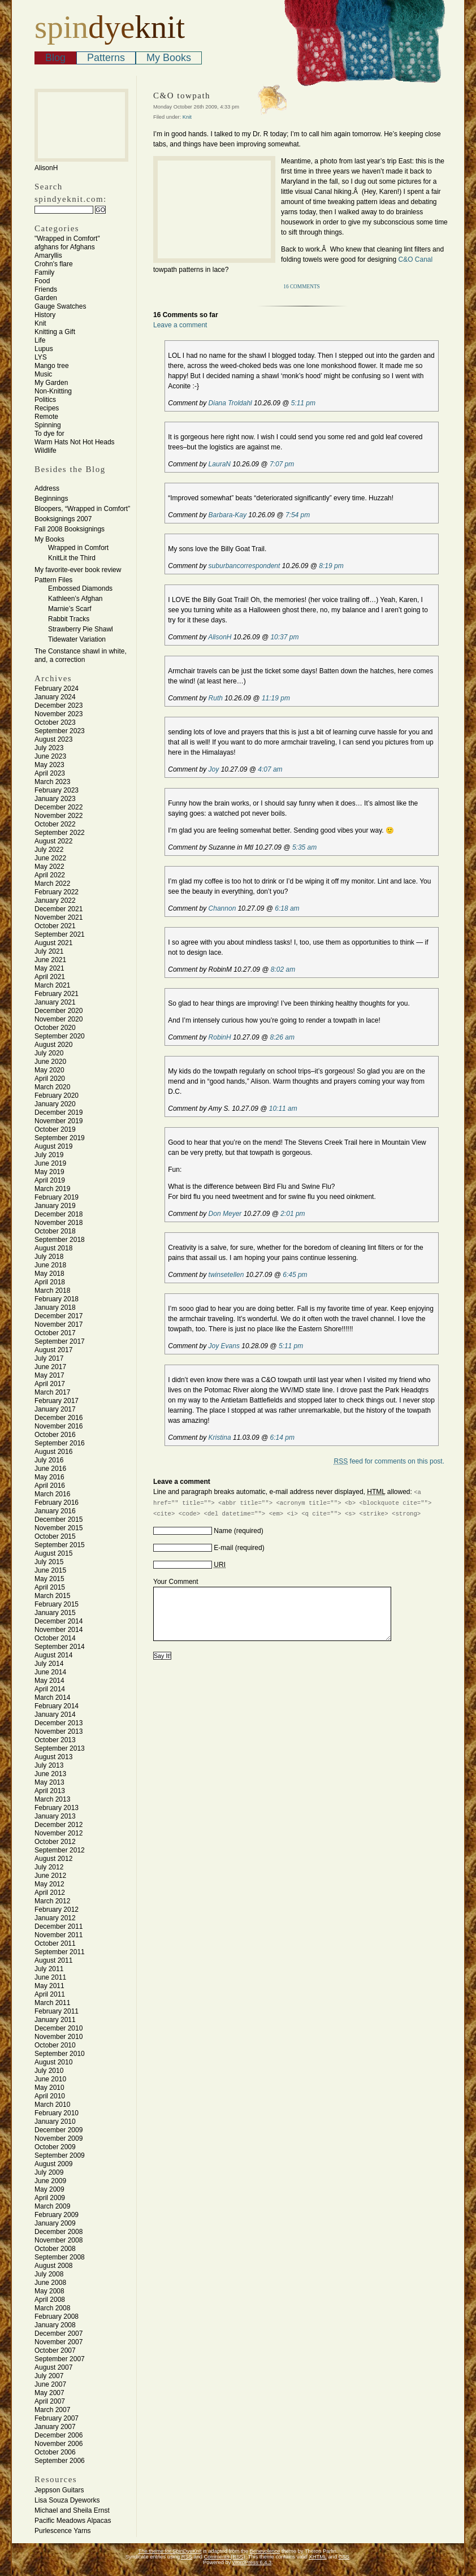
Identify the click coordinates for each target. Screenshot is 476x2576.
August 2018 (53, 1248)
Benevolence (265, 2551)
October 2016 (55, 1435)
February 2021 (56, 994)
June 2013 (50, 1774)
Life (39, 340)
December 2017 (58, 1316)
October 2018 (55, 1231)
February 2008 (56, 2316)
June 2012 (50, 1876)
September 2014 (59, 1647)
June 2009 (50, 2181)
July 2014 (48, 1664)
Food (42, 281)
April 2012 (49, 1893)
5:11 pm (303, 403)
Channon (222, 908)
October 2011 (55, 1943)
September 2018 (59, 1240)
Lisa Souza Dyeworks (66, 2500)
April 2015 (49, 1587)
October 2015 (55, 1536)
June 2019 (50, 1163)
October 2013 (55, 1740)
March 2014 (52, 1698)
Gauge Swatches (60, 306)
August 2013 (53, 1757)
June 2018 (50, 1265)
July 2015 (48, 1562)
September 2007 (59, 2359)
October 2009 (55, 2147)
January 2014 (55, 1714)
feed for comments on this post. (389, 1461)
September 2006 (59, 2461)
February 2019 (56, 1197)
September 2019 (59, 1138)
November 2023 (58, 714)
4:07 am (270, 769)
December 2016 (58, 1418)
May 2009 (49, 2189)
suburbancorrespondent (244, 566)
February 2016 (56, 1502)
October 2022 (55, 824)
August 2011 (53, 1960)
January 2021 (55, 1002)
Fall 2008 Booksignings (69, 529)
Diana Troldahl (230, 403)
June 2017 (50, 1367)
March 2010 (52, 2105)
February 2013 (56, 1808)
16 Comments (301, 286)
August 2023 (53, 739)
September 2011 (59, 1952)
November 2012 (58, 1833)
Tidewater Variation (77, 639)
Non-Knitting (53, 391)
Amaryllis (48, 255)
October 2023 (55, 722)
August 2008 (53, 2266)
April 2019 (49, 1180)
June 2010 (50, 2079)
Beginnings (51, 499)
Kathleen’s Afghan (75, 599)
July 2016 (48, 1460)
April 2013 (49, 1791)
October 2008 (55, 2249)
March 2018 (52, 1291)
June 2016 (50, 1469)
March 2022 (52, 883)
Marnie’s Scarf (69, 609)
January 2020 (55, 1104)
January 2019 (55, 1206)
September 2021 (59, 934)
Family (44, 272)
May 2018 (49, 1274)
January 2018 (55, 1307)
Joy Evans (224, 1346)
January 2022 (55, 900)
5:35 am (304, 847)
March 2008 (52, 2308)
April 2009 (49, 2198)
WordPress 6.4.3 (251, 2562)
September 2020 (59, 1036)
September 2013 (59, 1748)
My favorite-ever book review (77, 570)
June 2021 (50, 960)
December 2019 (58, 1112)
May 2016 (49, 1477)
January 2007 (55, 2427)
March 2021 (52, 985)
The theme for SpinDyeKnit (170, 2551)
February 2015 (56, 1604)
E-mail (223, 1548)
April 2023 (49, 773)
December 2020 (58, 1011)
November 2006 (58, 2444)
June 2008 (50, 2283)
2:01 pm (292, 1214)
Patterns (106, 57)
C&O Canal (415, 259)
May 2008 (49, 2291)
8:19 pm (331, 566)
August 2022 (53, 841)
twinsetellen (226, 1275)
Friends (45, 289)
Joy (214, 769)
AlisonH (219, 637)
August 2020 (53, 1045)
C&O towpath (181, 95)
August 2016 (53, 1452)
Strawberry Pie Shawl (80, 629)
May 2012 (49, 1884)
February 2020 (56, 1095)
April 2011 (49, 1994)
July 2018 (48, 1257)
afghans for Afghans (64, 247)
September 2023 (59, 731)
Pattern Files (53, 580)
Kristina (220, 1437)
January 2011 (55, 2020)
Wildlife (45, 450)
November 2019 (58, 1121)
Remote (46, 417)
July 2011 (48, 1969)
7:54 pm (297, 515)
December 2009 (58, 2130)
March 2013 (52, 1799)
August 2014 (53, 1655)
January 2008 (55, 2325)
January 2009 (55, 2223)
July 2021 (48, 951)
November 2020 (58, 1019)
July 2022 (48, 850)
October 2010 (55, 2045)
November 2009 (58, 2138)
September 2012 (59, 1850)
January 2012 (55, 1918)
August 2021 (53, 943)
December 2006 (58, 2435)
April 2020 (49, 1079)
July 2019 (48, 1155)
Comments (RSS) (224, 2557)
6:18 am (287, 908)
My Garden (51, 383)
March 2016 (52, 1494)
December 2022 (58, 807)
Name (223, 1531)
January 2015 (55, 1613)
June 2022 (50, 858)
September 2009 (59, 2155)
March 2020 (52, 1087)
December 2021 (58, 909)
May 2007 (49, 2393)
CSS (344, 2557)
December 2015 (58, 1519)
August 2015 (53, 1553)
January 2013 (55, 1816)
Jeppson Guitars (59, 2490)
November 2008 (58, 2240)
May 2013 (49, 1782)
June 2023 (50, 756)
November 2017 (58, 1324)
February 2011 (56, 2011)
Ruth (216, 698)
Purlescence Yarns (62, 2531)
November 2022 (58, 816)
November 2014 (58, 1630)
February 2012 (56, 1909)
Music (43, 374)
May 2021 (49, 968)
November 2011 (58, 1935)
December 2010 (58, 2028)
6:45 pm (295, 1275)
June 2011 (50, 1977)
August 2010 (53, 2062)
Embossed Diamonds (80, 588)
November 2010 (58, 2037)
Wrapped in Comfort (78, 548)
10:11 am (283, 1108)
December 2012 (58, 1825)
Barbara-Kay (227, 515)
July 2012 (48, 1867)
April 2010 (49, 2096)
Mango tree (51, 366)
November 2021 (58, 917)
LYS (40, 357)
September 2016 (59, 1443)
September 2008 (59, 2257)
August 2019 (53, 1146)
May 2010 (49, 2088)
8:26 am (282, 1037)
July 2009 (48, 2172)
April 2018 (49, 1282)
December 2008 (58, 2232)
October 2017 (55, 1333)
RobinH (220, 1037)
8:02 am (283, 969)
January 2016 (55, 1511)
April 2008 (49, 2300)
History (44, 315)
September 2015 (59, 1545)
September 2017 (59, 1341)
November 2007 (58, 2342)
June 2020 (50, 1062)
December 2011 (58, 1926)
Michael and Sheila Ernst (72, 2510)
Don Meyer (225, 1214)
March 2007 (52, 2410)
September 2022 (59, 833)
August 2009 (53, 2164)
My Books (168, 57)
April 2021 (49, 977)
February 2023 (56, 790)
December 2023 (58, 705)
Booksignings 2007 (63, 519)
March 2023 (52, 782)
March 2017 (52, 1392)
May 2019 (49, 1172)
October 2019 (55, 1129)
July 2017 (48, 1358)
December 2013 (58, 1723)
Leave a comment (180, 325)
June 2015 (50, 1570)
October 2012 (55, 1842)
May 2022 (49, 867)
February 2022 (56, 892)
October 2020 (55, 1028)
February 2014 (56, 1706)
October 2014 (55, 1638)
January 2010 (55, 2121)
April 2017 (49, 1384)
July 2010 (48, 2071)
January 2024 (55, 697)
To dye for (49, 434)
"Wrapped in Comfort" (67, 239)
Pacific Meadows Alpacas (72, 2521)
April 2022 (49, 875)
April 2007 (49, 2401)
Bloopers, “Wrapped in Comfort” (82, 509)
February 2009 (56, 2215)
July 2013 (48, 1765)
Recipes (46, 408)
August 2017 (53, 1350)
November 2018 (58, 1223)
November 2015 (58, 1528)
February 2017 (56, 1401)
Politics (45, 400)
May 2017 (49, 1375)
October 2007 (55, 2350)
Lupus (43, 349)
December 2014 (58, 1621)
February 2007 (56, 2418)
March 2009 (52, 2206)
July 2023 (48, 748)
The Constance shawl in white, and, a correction (80, 655)
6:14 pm (282, 1437)
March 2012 (52, 1901)
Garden (45, 298)
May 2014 (49, 1681)
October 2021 (55, 926)
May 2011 (49, 1986)
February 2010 (56, 2113)
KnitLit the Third (72, 558)
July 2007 (48, 2376)
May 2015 (49, 1579)
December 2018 (58, 1214)
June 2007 (50, 2384)
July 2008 (48, 2274)
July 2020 (48, 1053)
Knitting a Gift (54, 332)
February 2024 (56, 688)
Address (46, 488)
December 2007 (58, 2333)
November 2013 (58, 1731)
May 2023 (49, 765)
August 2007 (53, 2367)
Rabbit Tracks (68, 619)
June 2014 (50, 1672)
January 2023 (55, 799)
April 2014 (49, 1689)
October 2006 (55, 2452)
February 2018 (56, 1299)
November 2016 (58, 1426)
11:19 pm (276, 698)
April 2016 (49, 1486)
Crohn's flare (53, 264)
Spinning (47, 425)
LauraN (220, 464)
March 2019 (52, 1189)
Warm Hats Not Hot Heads (74, 442)
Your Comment (175, 1582)
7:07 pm (282, 464)
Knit (40, 323)
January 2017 (55, 1409)
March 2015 (52, 1596)
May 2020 (49, 1070)
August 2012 (53, 1859)
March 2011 (52, 2003)
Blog (55, 57)
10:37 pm (284, 637)
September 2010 (59, 2054)
